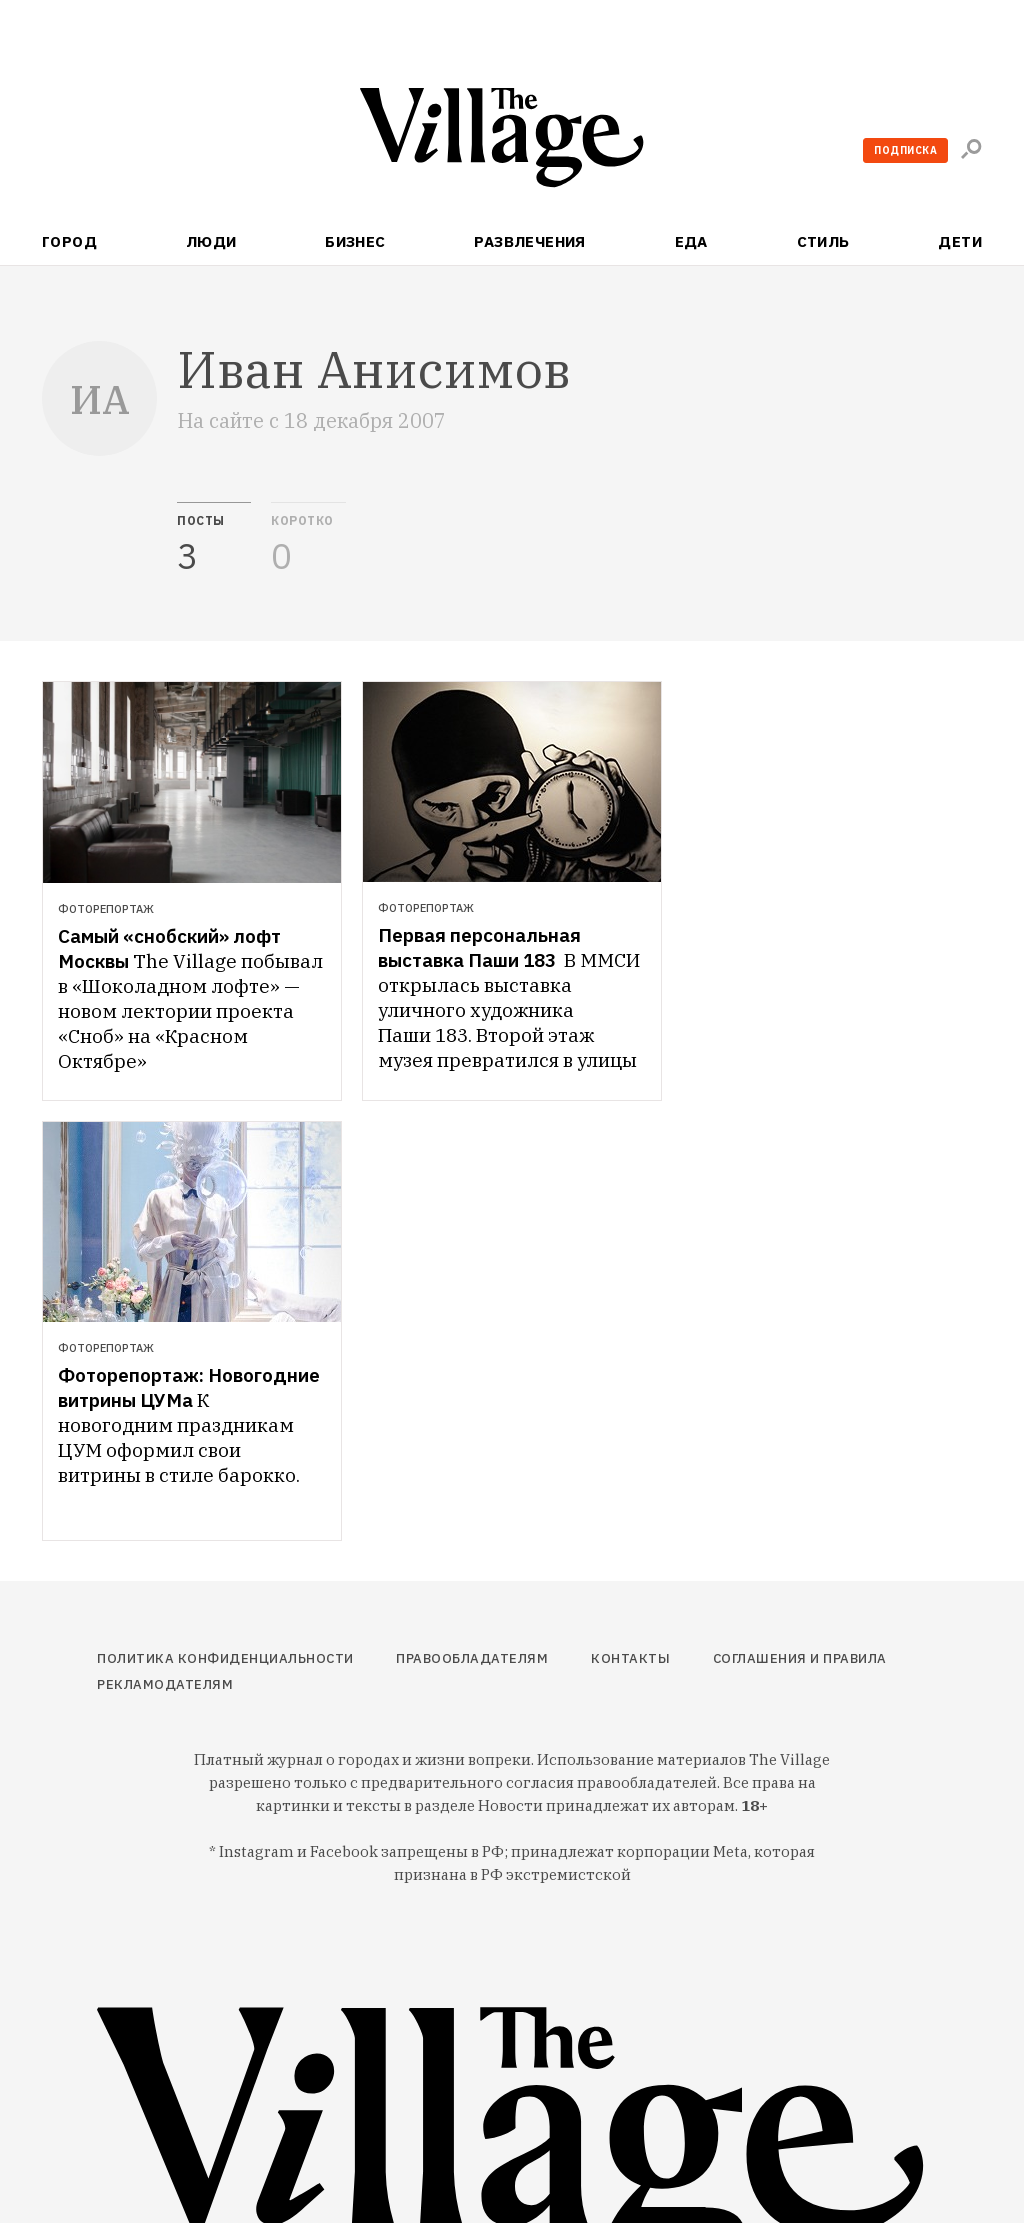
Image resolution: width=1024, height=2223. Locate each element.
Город (69, 241)
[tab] (214, 539)
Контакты (630, 1658)
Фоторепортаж (106, 909)
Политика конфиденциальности (225, 1658)
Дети (960, 241)
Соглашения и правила (800, 1658)
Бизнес (355, 241)
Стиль (823, 241)
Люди (211, 241)
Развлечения (530, 241)
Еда (691, 241)
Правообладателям (472, 1658)
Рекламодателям (165, 1684)
